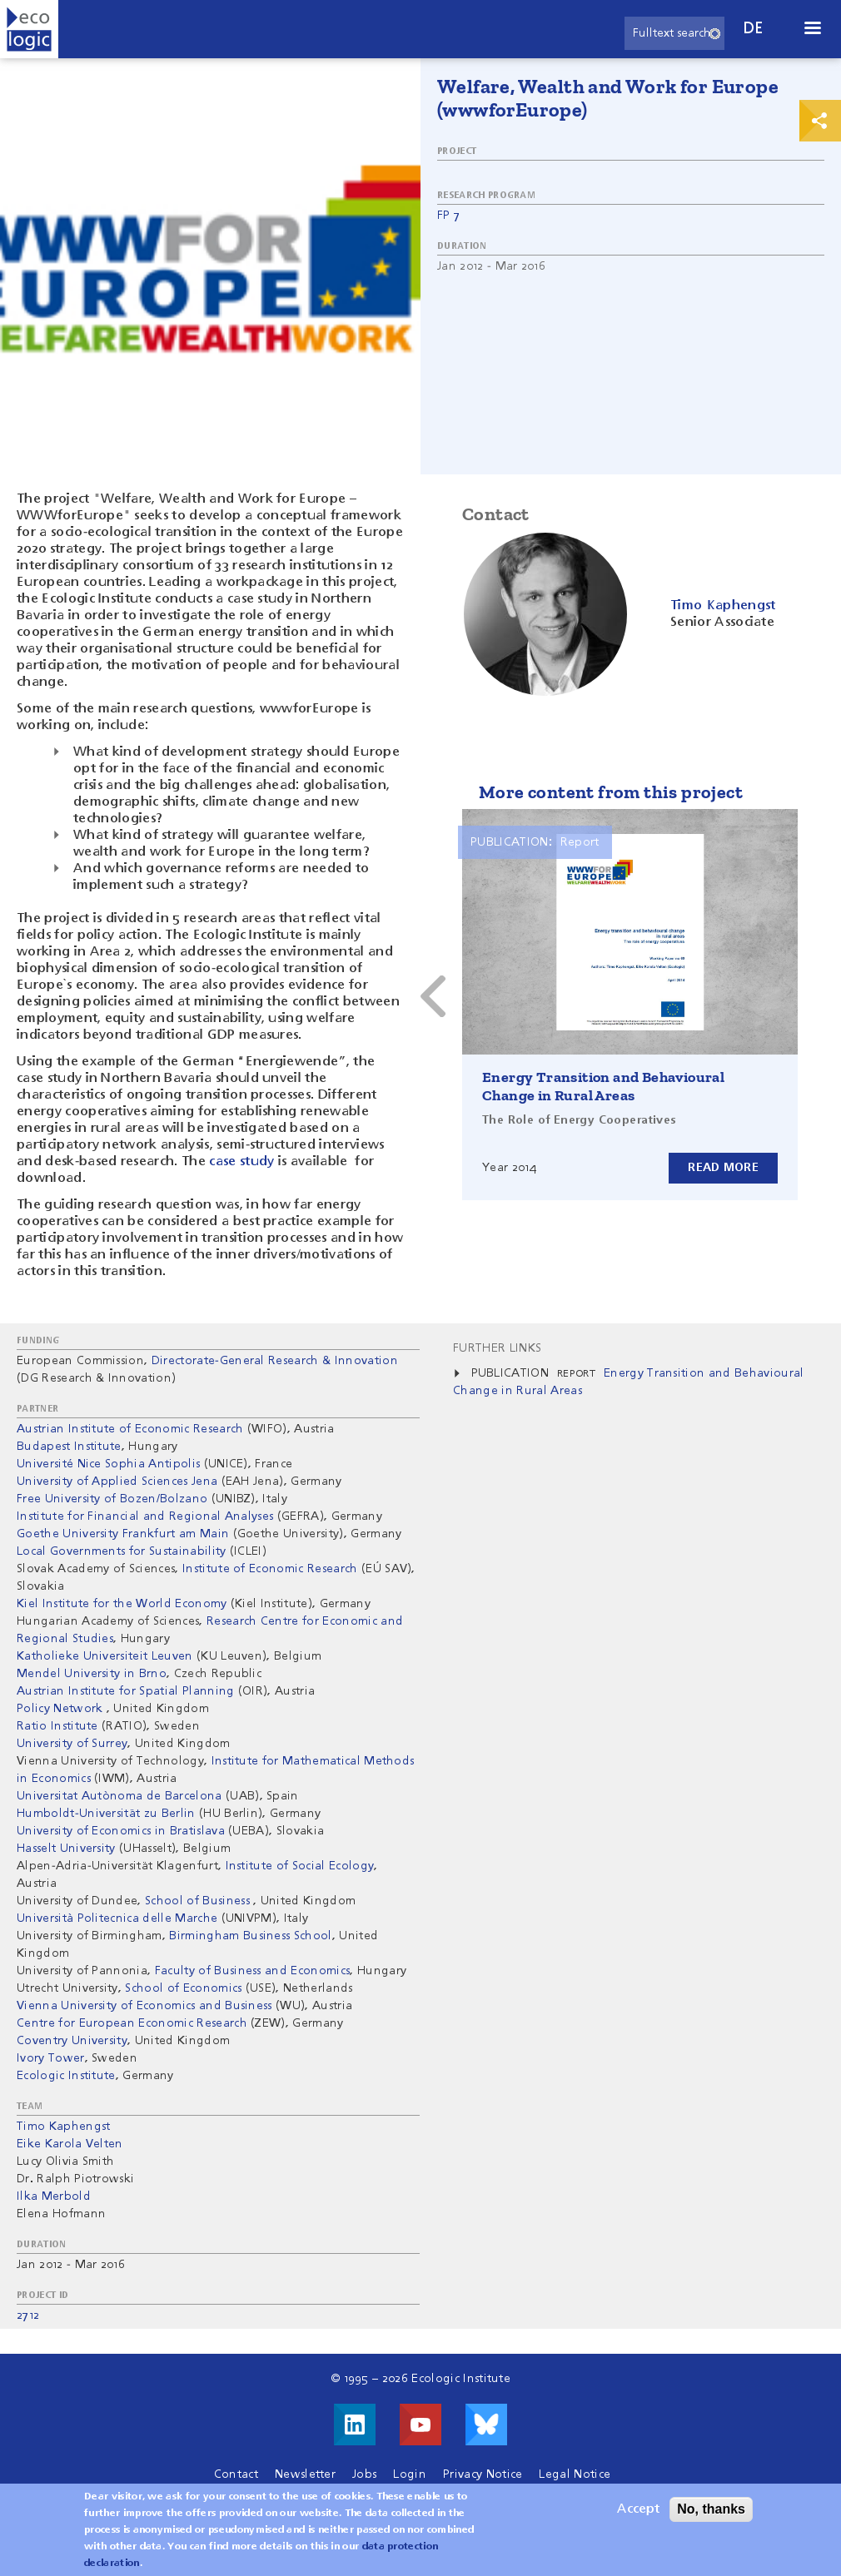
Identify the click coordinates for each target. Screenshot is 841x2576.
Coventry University (72, 2041)
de (753, 29)
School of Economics (183, 1988)
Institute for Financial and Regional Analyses (145, 1516)
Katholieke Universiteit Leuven (105, 1656)
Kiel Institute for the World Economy (122, 1604)
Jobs (364, 2474)
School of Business (199, 1901)
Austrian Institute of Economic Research (130, 1429)
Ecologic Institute (66, 2076)
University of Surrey (72, 1744)
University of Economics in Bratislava (121, 1831)
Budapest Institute (69, 1446)
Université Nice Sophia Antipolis (108, 1464)
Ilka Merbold (54, 2196)
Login (409, 2474)
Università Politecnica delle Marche (117, 1918)
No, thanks (711, 2512)
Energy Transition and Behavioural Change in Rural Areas (603, 1086)
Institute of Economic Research (270, 1569)
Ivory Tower (51, 2058)
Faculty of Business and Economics (253, 1971)
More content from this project (611, 792)
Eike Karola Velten (70, 2144)
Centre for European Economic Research (132, 2023)
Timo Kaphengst (63, 2126)
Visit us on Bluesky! (486, 2424)
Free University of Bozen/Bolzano (114, 1499)
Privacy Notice (482, 2474)
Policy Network (62, 1709)
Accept (638, 2512)
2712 (28, 2315)
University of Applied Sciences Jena (117, 1481)
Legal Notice (574, 2474)
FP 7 (448, 215)
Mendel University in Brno (92, 1674)
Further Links (497, 1348)
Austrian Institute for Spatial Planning (125, 1691)
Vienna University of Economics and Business (144, 2006)
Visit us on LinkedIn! (355, 2424)
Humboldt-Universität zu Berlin (106, 1813)
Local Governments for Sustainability (121, 1551)
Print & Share (820, 120)
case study (241, 1162)
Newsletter (305, 2474)
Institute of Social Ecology (300, 1866)
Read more (723, 1168)
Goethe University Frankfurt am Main (123, 1534)
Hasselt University (66, 1848)
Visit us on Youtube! (420, 2424)
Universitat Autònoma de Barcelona (119, 1796)
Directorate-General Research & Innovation (275, 1361)
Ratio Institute (57, 1726)
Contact (236, 2474)
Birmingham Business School (250, 1936)
